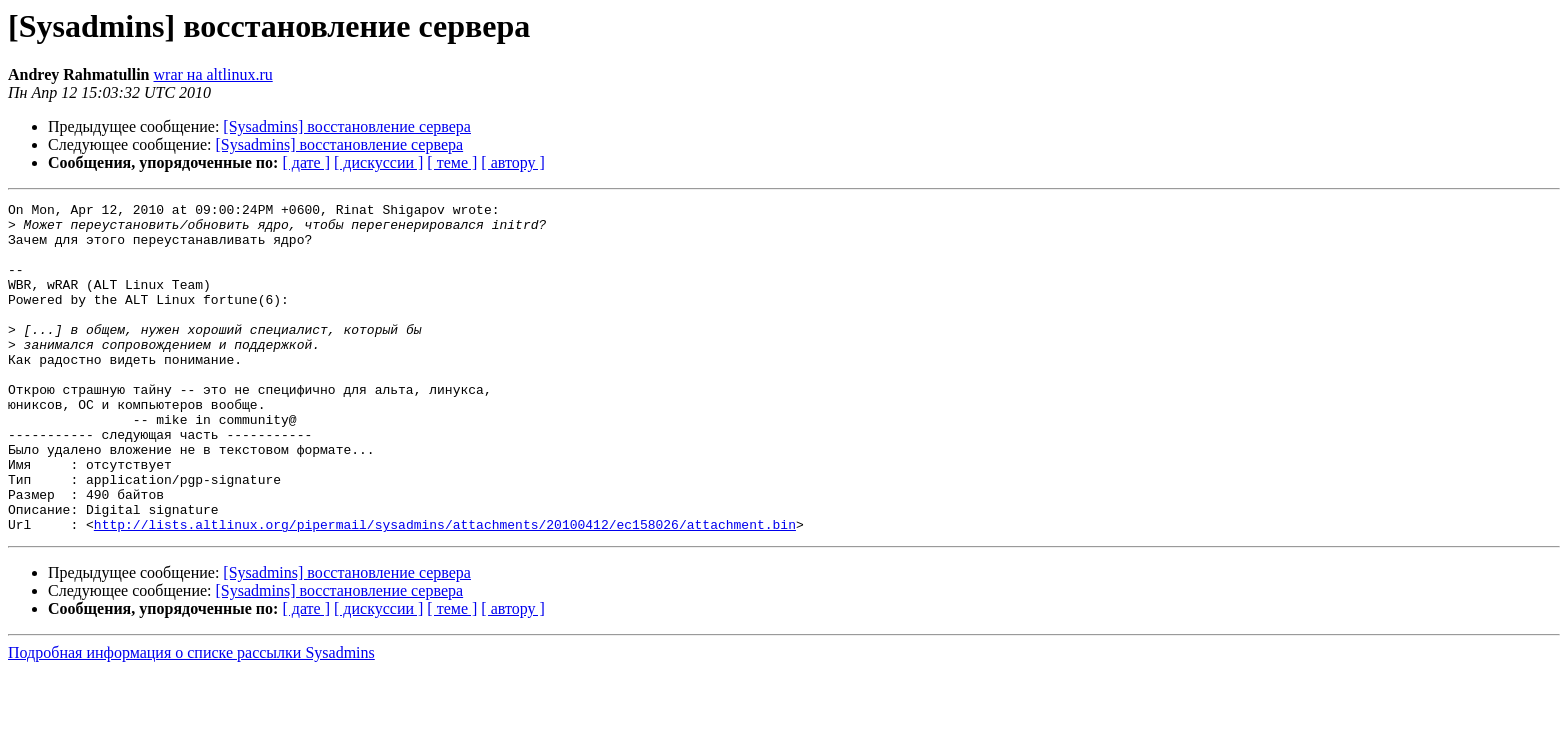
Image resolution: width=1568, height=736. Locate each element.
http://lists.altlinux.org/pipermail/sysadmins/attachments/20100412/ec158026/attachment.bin (445, 590)
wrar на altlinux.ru (213, 74)
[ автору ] (512, 162)
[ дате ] (306, 162)
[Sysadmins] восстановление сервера (347, 126)
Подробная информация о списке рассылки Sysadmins (191, 718)
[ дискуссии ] (378, 162)
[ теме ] (452, 162)
